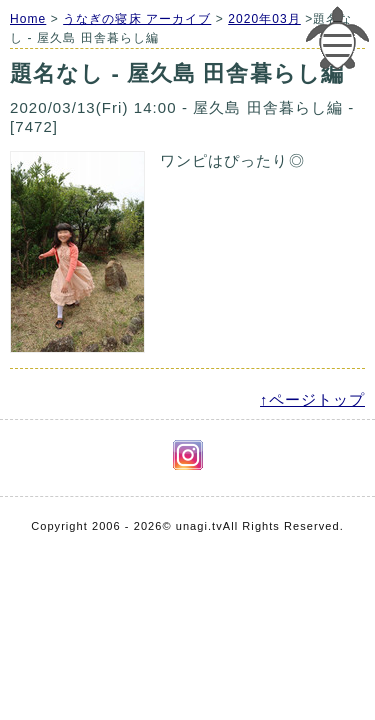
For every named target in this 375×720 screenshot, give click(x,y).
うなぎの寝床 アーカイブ (137, 19)
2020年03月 (264, 19)
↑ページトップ (312, 399)
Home (28, 19)
